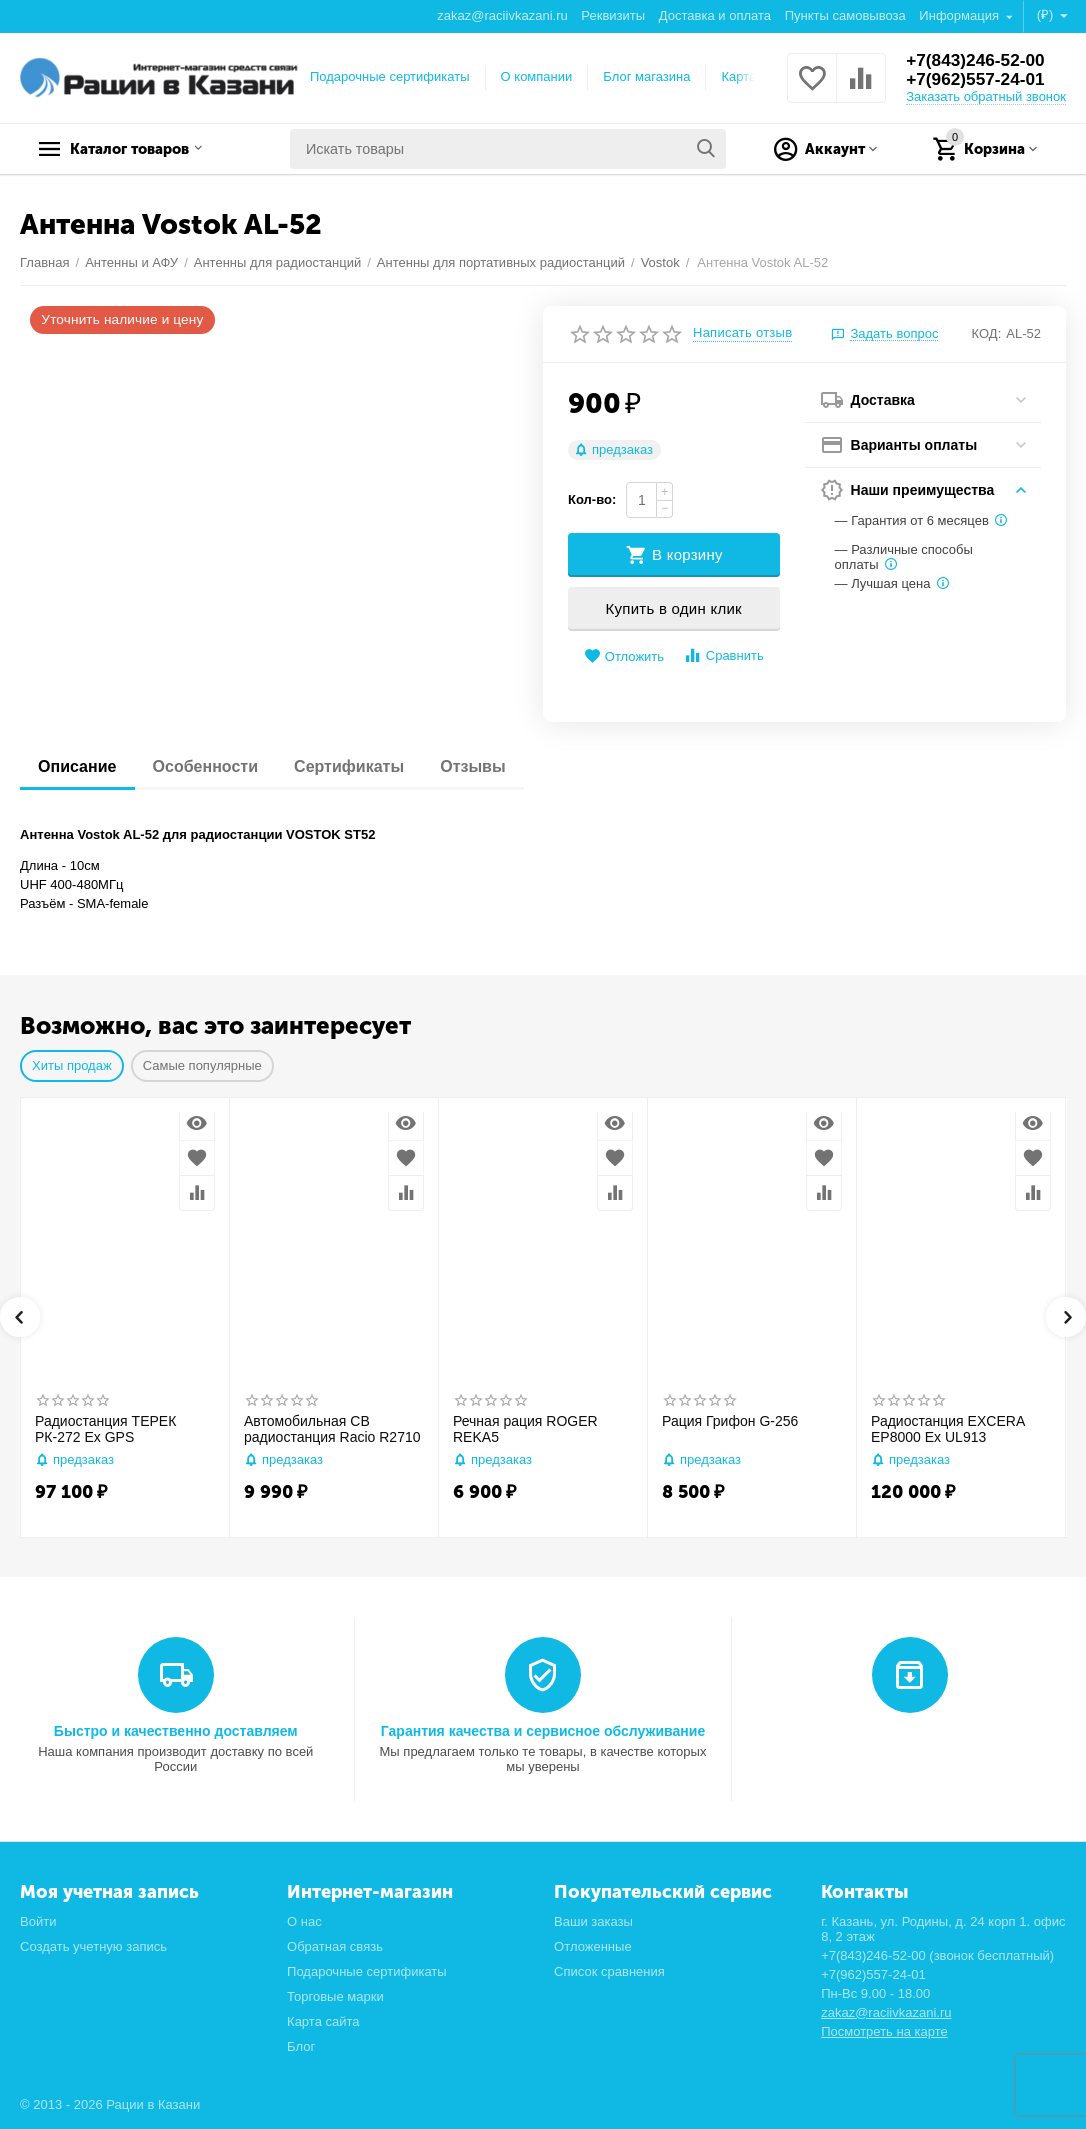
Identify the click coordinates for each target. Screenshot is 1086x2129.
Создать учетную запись (93, 1946)
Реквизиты (613, 15)
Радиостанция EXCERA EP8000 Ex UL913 (947, 1429)
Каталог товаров (145, 149)
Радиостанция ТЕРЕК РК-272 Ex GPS (105, 1429)
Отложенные (593, 1946)
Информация (960, 15)
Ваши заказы (593, 1921)
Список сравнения (609, 1971)
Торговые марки (335, 1996)
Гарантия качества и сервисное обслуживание (543, 1731)
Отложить (624, 656)
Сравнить (723, 655)
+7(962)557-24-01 (978, 80)
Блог (301, 2046)
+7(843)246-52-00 (978, 60)
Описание (79, 766)
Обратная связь (335, 1946)
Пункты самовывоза (845, 15)
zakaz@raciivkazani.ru (502, 15)
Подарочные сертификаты (390, 76)
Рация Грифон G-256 (730, 1421)
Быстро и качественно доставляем (176, 1731)
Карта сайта (323, 2021)
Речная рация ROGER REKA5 (525, 1429)
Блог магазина (646, 76)
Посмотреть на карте (884, 2031)
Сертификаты (359, 766)
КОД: (987, 333)
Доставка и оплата (715, 15)
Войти (38, 1921)
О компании (537, 76)
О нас (304, 1921)
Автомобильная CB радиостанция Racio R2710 (332, 1429)
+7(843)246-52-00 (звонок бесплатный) (937, 1955)
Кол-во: (592, 499)
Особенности (210, 766)
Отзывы (486, 766)
